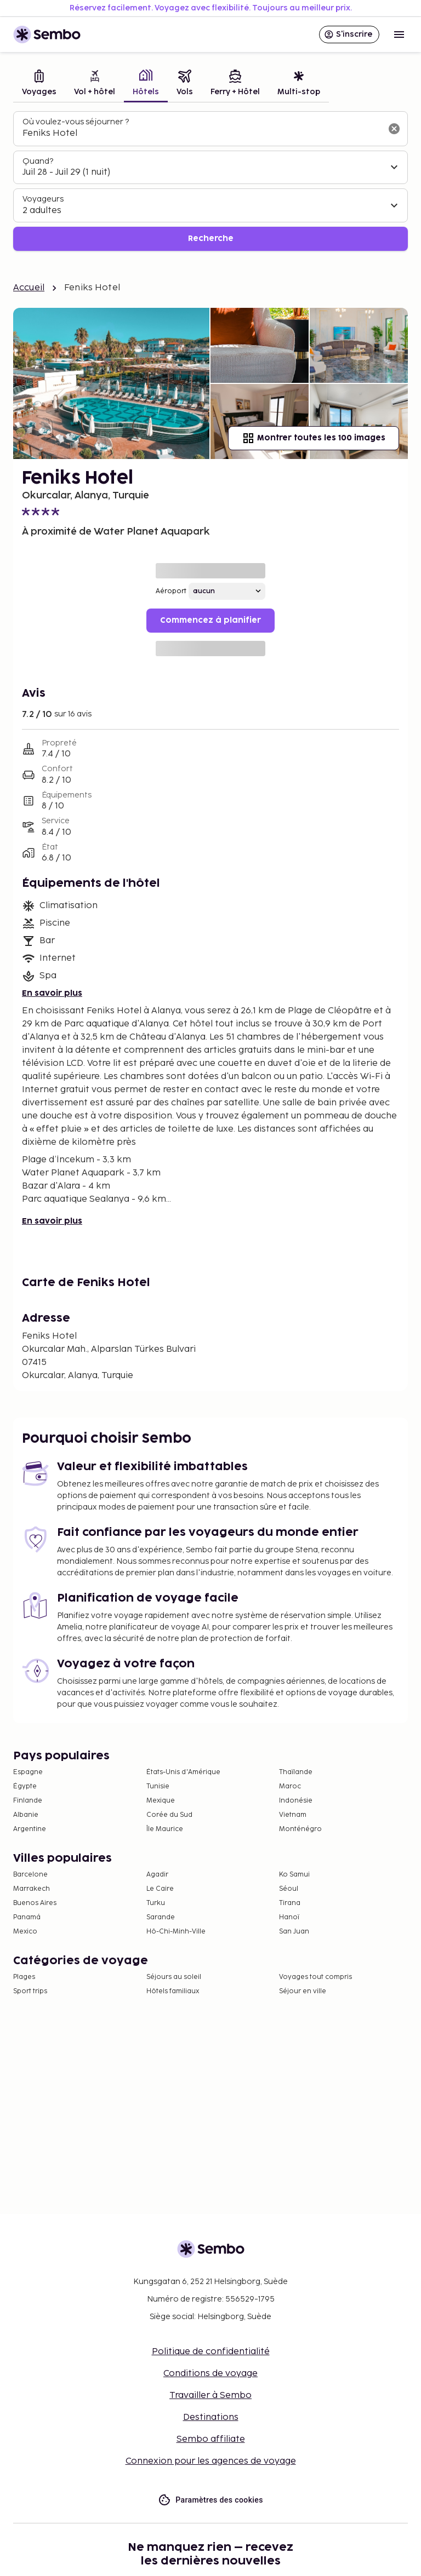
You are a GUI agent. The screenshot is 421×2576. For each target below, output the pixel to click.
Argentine (29, 1829)
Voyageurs (43, 199)
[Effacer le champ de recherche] (394, 128)
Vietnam (292, 1815)
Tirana (289, 1903)
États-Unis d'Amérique (183, 1772)
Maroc (290, 1786)
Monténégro (300, 1829)
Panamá (27, 1917)
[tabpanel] (210, 181)
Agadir (157, 1875)
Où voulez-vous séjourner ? (75, 122)
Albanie (25, 1815)
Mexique (160, 1801)
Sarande (160, 1917)
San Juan (294, 1931)
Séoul (288, 1889)
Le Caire (160, 1889)
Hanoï (289, 1917)
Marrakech (31, 1889)
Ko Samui (294, 1875)
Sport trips (30, 1991)
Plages (24, 1977)
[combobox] (201, 133)
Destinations (210, 2417)
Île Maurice (164, 1829)
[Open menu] (399, 34)
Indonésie (295, 1801)
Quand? (37, 161)
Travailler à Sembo (210, 2395)
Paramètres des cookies (210, 2500)
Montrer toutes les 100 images (313, 438)
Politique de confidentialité (211, 2351)
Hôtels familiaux (172, 1991)
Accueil (28, 288)
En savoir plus (52, 993)
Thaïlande (295, 1772)
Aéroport (171, 591)
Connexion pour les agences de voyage (211, 2461)
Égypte (25, 1786)
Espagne (28, 1772)
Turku (155, 1903)
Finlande (27, 1801)
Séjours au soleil (173, 1977)
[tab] (39, 84)
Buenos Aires (34, 1903)
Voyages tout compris (315, 1977)
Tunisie (157, 1786)
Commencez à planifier (210, 620)
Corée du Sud (169, 1815)
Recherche (211, 238)
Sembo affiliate (211, 2439)
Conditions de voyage (210, 2373)
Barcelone (30, 1875)
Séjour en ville (302, 1991)
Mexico (25, 1931)
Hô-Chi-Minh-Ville (176, 1931)
